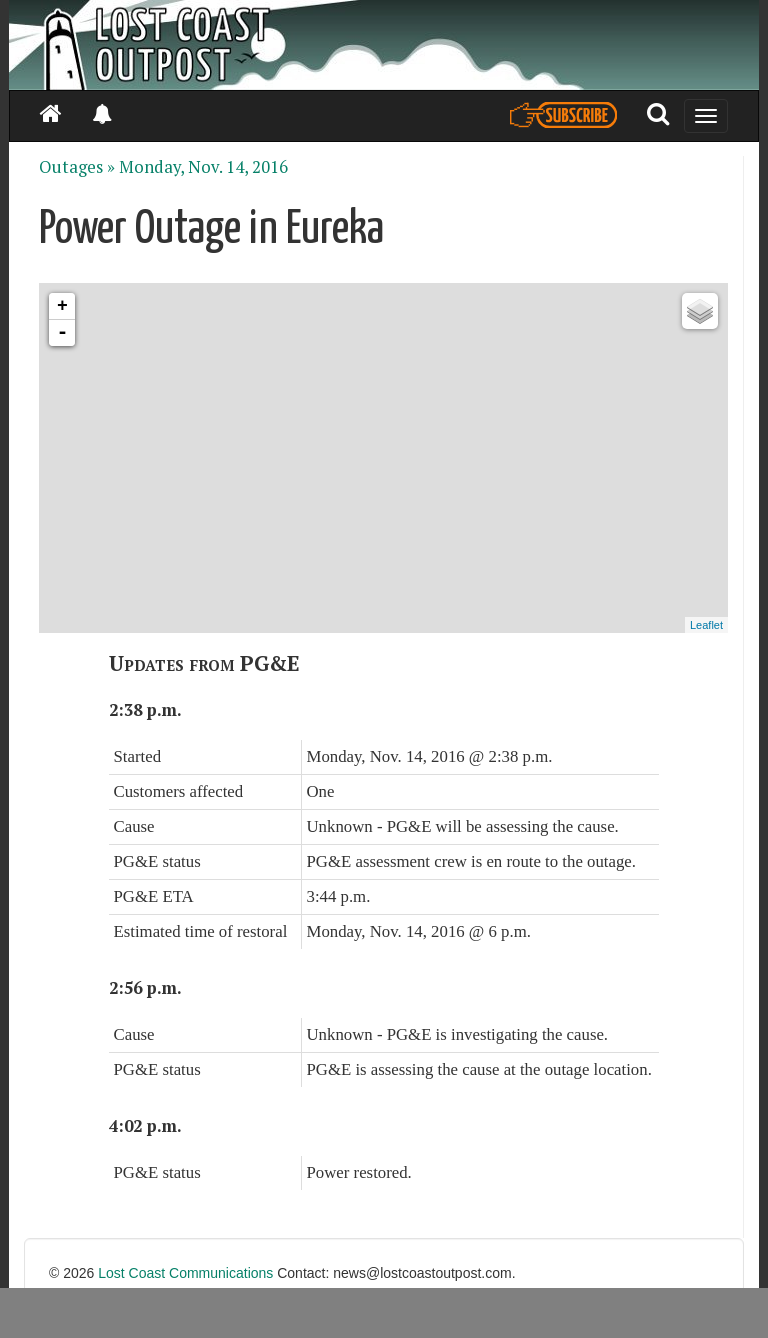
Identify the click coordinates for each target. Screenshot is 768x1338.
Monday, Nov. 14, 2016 (203, 167)
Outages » (77, 167)
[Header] (384, 45)
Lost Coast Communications (185, 1273)
